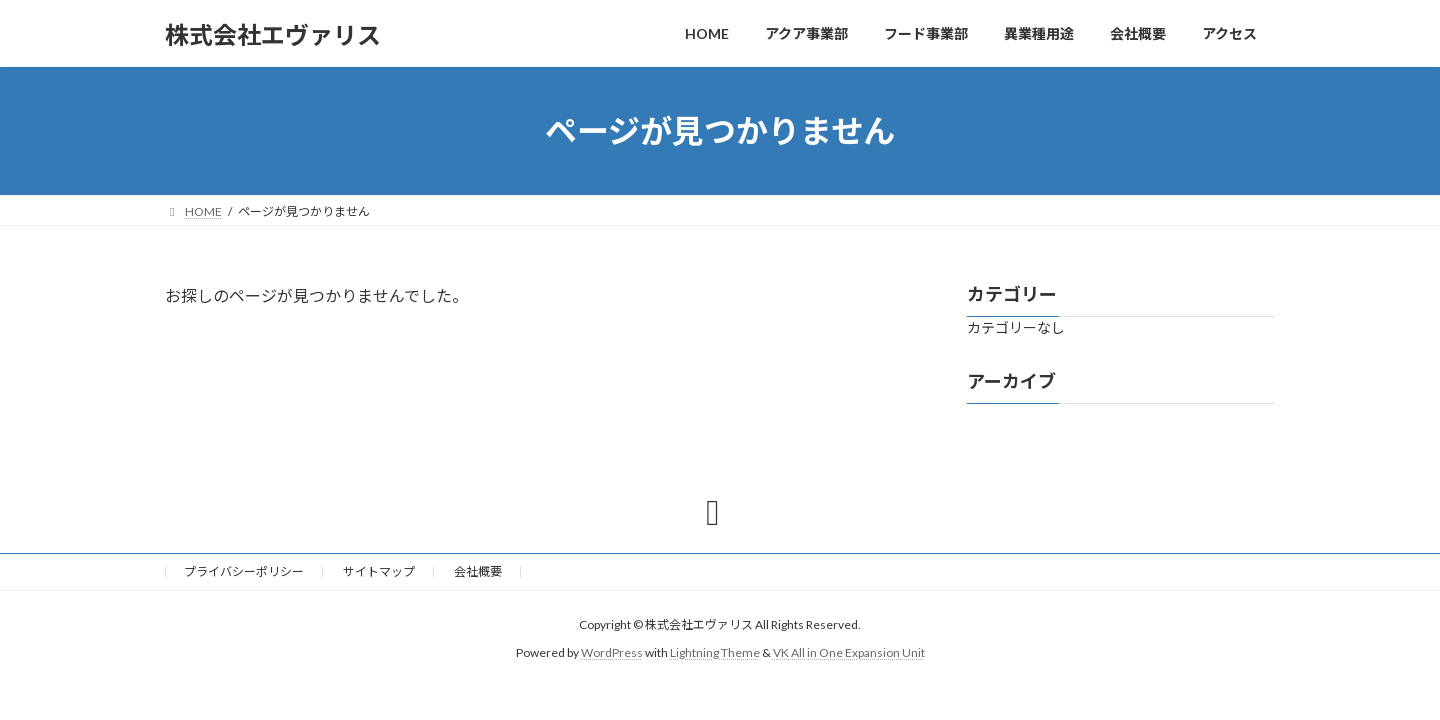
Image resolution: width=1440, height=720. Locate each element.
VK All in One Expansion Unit (849, 652)
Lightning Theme (715, 652)
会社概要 (478, 571)
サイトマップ (379, 571)
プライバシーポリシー (244, 571)
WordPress (612, 652)
